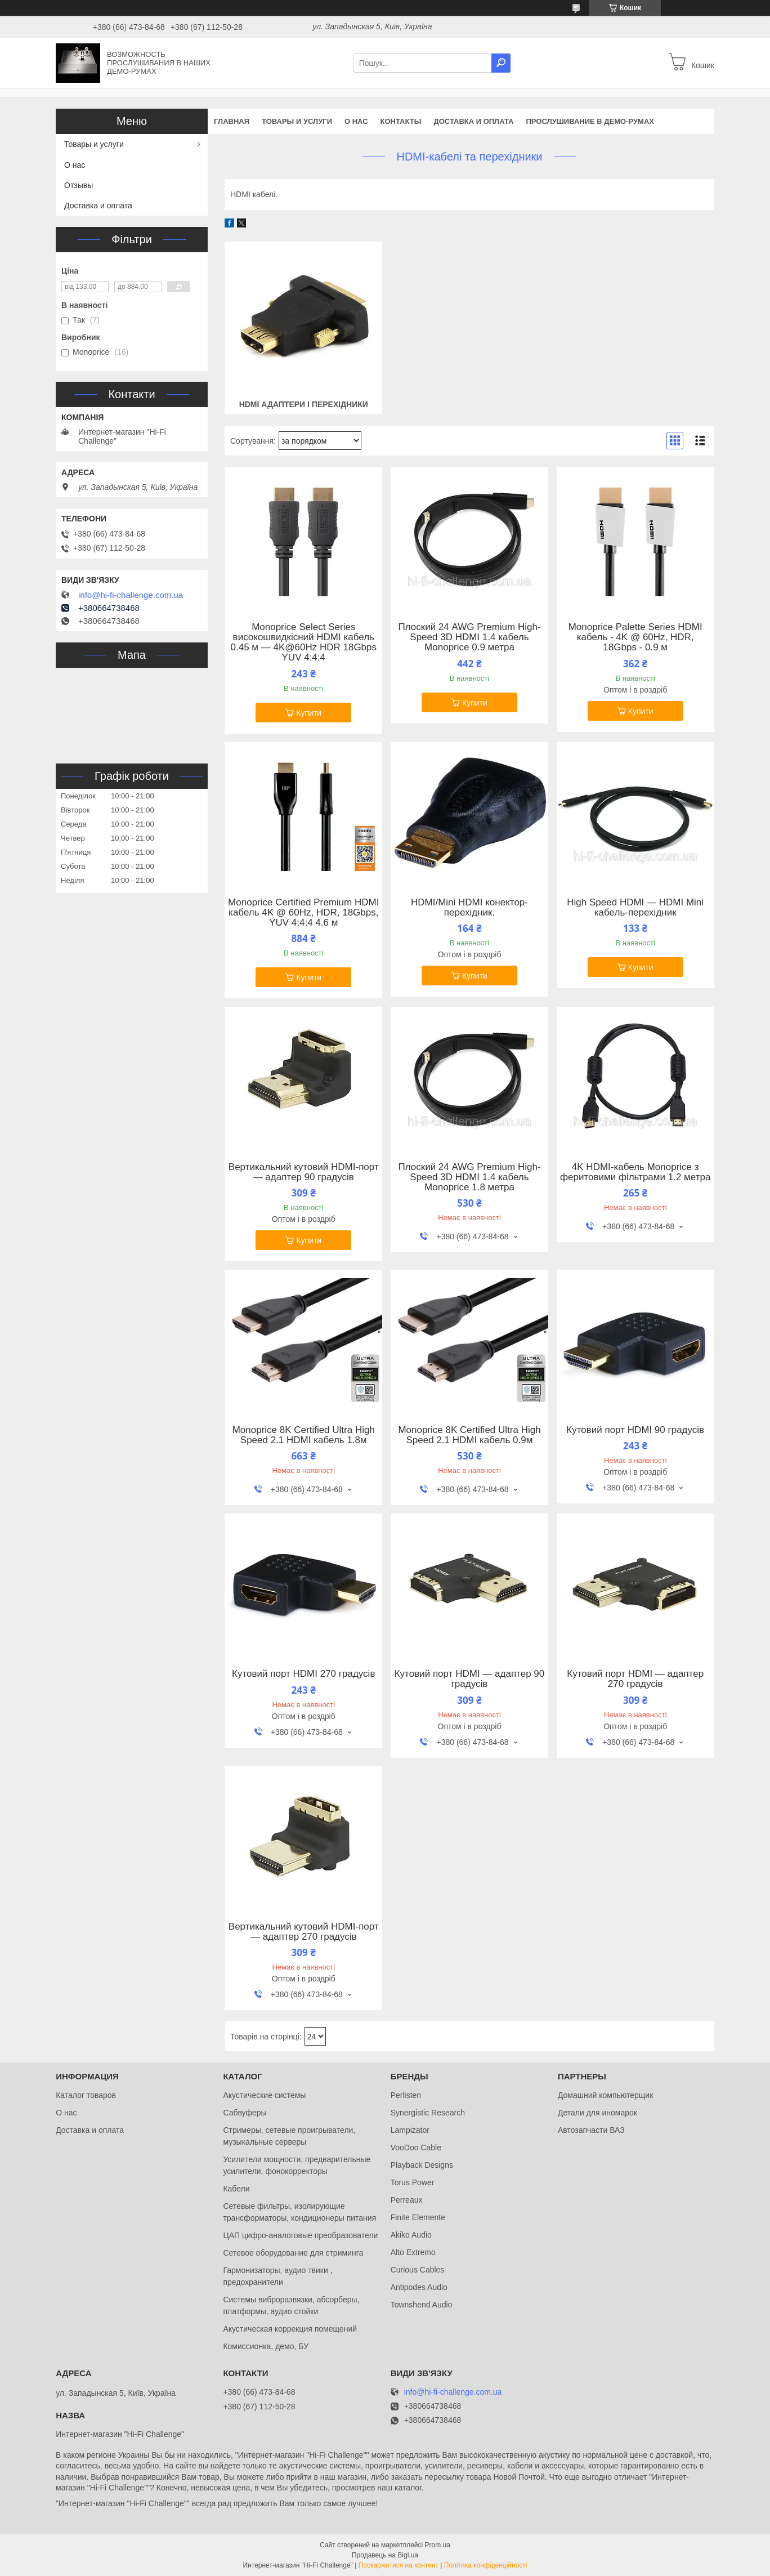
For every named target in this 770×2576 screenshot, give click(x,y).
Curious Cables (418, 2269)
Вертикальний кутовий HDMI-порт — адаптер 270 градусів (304, 1932)
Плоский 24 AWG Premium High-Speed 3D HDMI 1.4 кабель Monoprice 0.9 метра (469, 637)
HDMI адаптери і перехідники (303, 404)
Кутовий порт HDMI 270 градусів (303, 1674)
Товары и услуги (297, 121)
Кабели (236, 2188)
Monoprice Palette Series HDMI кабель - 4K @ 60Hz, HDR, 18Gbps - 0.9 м (635, 637)
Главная (231, 121)
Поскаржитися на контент (398, 2565)
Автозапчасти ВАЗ (591, 2130)
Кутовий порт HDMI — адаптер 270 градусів (635, 1679)
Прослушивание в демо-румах (590, 121)
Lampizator (410, 2130)
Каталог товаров (86, 2095)
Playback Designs (422, 2164)
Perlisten (406, 2095)
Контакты (401, 121)
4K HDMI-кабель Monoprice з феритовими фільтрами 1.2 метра (635, 1172)
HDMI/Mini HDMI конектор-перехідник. (469, 908)
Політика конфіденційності (485, 2565)
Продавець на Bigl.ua (385, 2555)
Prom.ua (437, 2545)
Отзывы (78, 185)
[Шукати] (501, 63)
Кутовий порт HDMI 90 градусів (635, 1430)
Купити (308, 712)
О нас (356, 121)
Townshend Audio (422, 2304)
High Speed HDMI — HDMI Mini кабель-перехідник (635, 908)
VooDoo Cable (416, 2147)
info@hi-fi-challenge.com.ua (130, 595)
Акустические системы (264, 2095)
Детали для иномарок (597, 2112)
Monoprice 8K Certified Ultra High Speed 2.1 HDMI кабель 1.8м (303, 1435)
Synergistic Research (428, 2112)
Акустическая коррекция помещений (290, 2328)
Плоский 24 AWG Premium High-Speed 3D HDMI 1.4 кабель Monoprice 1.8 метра (469, 1177)
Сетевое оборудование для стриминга (293, 2252)
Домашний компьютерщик (605, 2095)
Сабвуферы (244, 2112)
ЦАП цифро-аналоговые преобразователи (300, 2235)
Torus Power (413, 2182)
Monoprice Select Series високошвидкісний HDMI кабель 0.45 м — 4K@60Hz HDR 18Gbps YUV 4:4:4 (304, 642)
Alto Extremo (413, 2252)
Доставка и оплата (473, 121)
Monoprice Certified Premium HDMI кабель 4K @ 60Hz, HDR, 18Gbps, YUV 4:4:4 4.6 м (303, 913)
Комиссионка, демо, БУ (265, 2346)
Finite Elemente (418, 2217)
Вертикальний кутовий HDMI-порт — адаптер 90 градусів (304, 1172)
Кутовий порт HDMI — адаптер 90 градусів (470, 1679)
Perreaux (407, 2199)
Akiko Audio (411, 2234)
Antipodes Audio (419, 2287)
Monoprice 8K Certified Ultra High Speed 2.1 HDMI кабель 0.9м (469, 1435)
